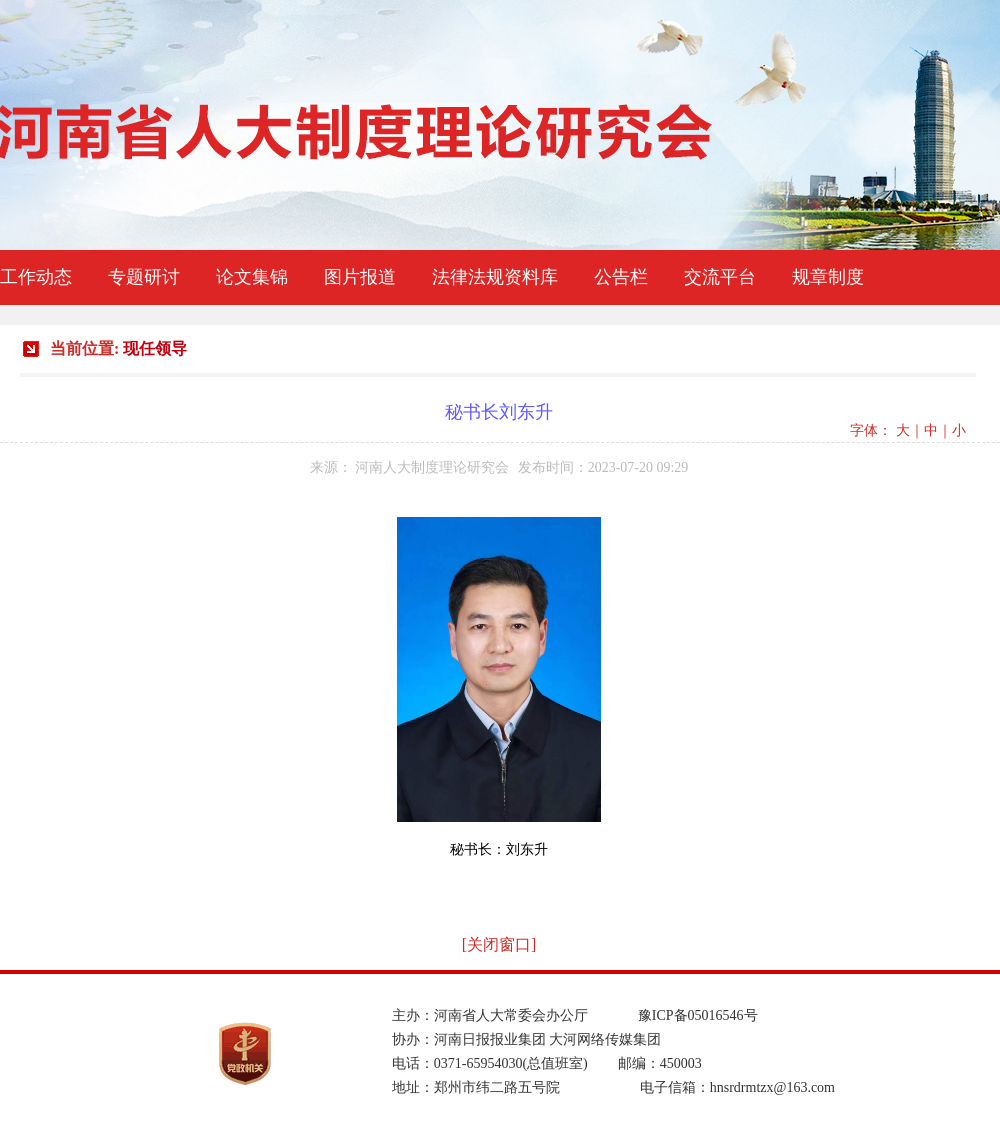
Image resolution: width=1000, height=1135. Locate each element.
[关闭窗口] (499, 944)
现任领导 (155, 348)
